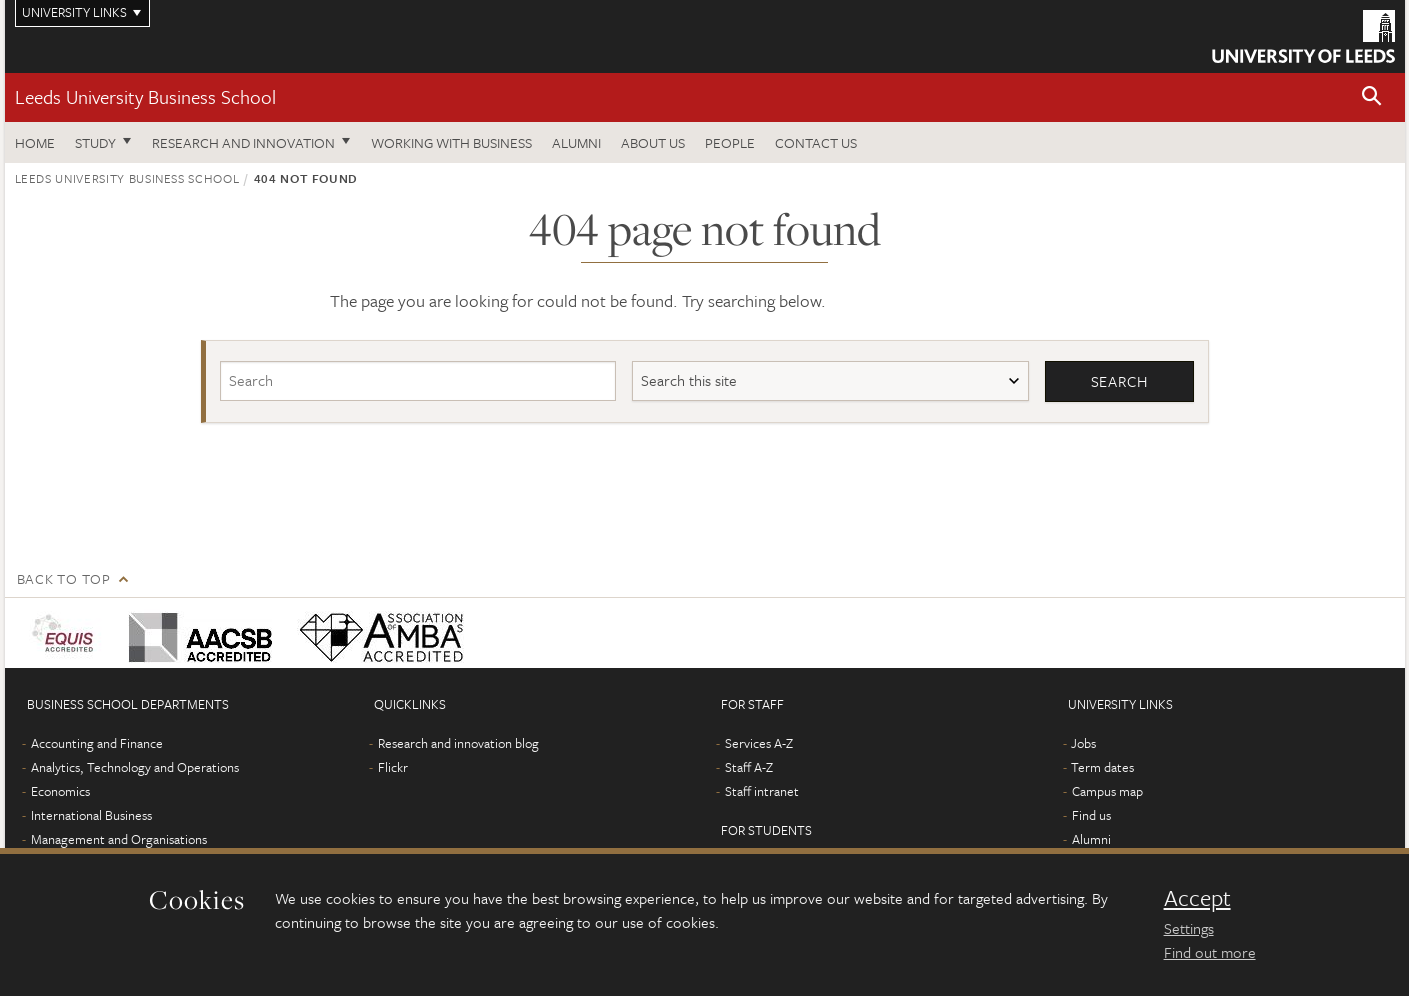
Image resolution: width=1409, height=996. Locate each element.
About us (653, 142)
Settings (1189, 928)
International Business (91, 815)
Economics (60, 791)
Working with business (451, 142)
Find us (1091, 815)
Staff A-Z (749, 767)
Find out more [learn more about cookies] (1210, 952)
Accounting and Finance (97, 743)
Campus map (1107, 791)
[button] (1372, 97)
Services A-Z (759, 743)
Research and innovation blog (458, 743)
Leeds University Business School (145, 96)
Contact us (816, 142)
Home (35, 142)
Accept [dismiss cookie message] (1197, 898)
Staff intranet (762, 791)
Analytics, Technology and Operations (135, 767)
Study (95, 142)
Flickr (393, 767)
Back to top (64, 578)
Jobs (1083, 743)
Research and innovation (243, 142)
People (730, 142)
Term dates (1102, 767)
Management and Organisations (119, 839)
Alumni (576, 142)
